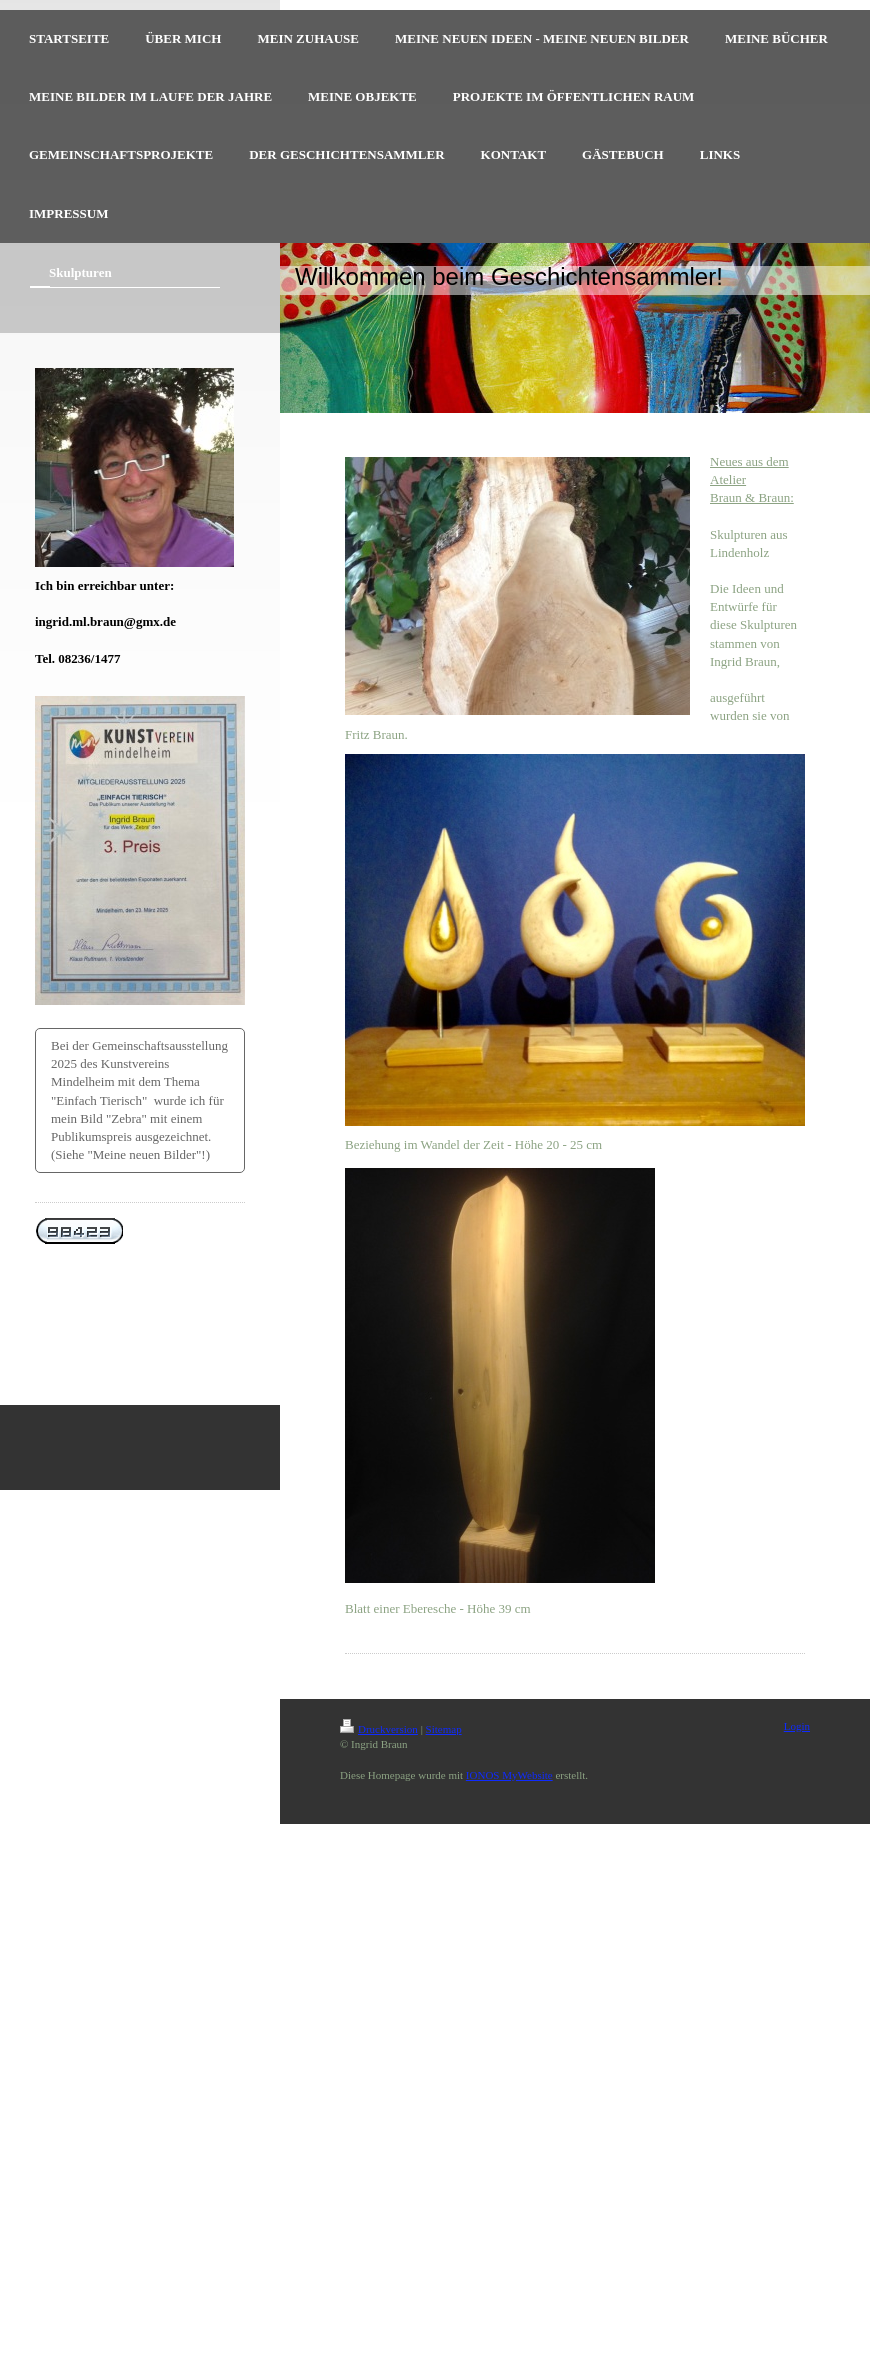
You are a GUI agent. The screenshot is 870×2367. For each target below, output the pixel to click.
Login (797, 1726)
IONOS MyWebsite (509, 1775)
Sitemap (444, 1729)
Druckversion (379, 1729)
